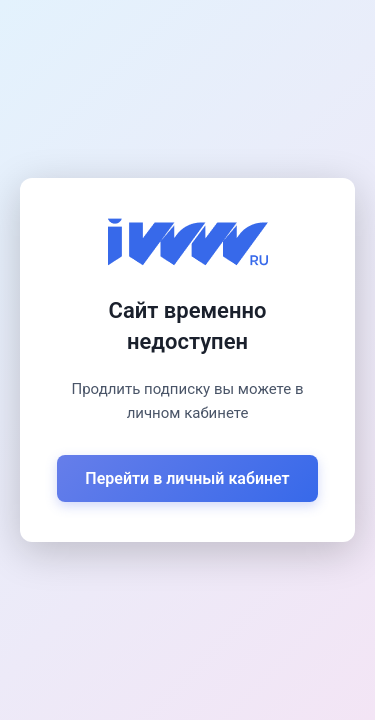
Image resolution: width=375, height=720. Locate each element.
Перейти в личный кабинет (187, 478)
